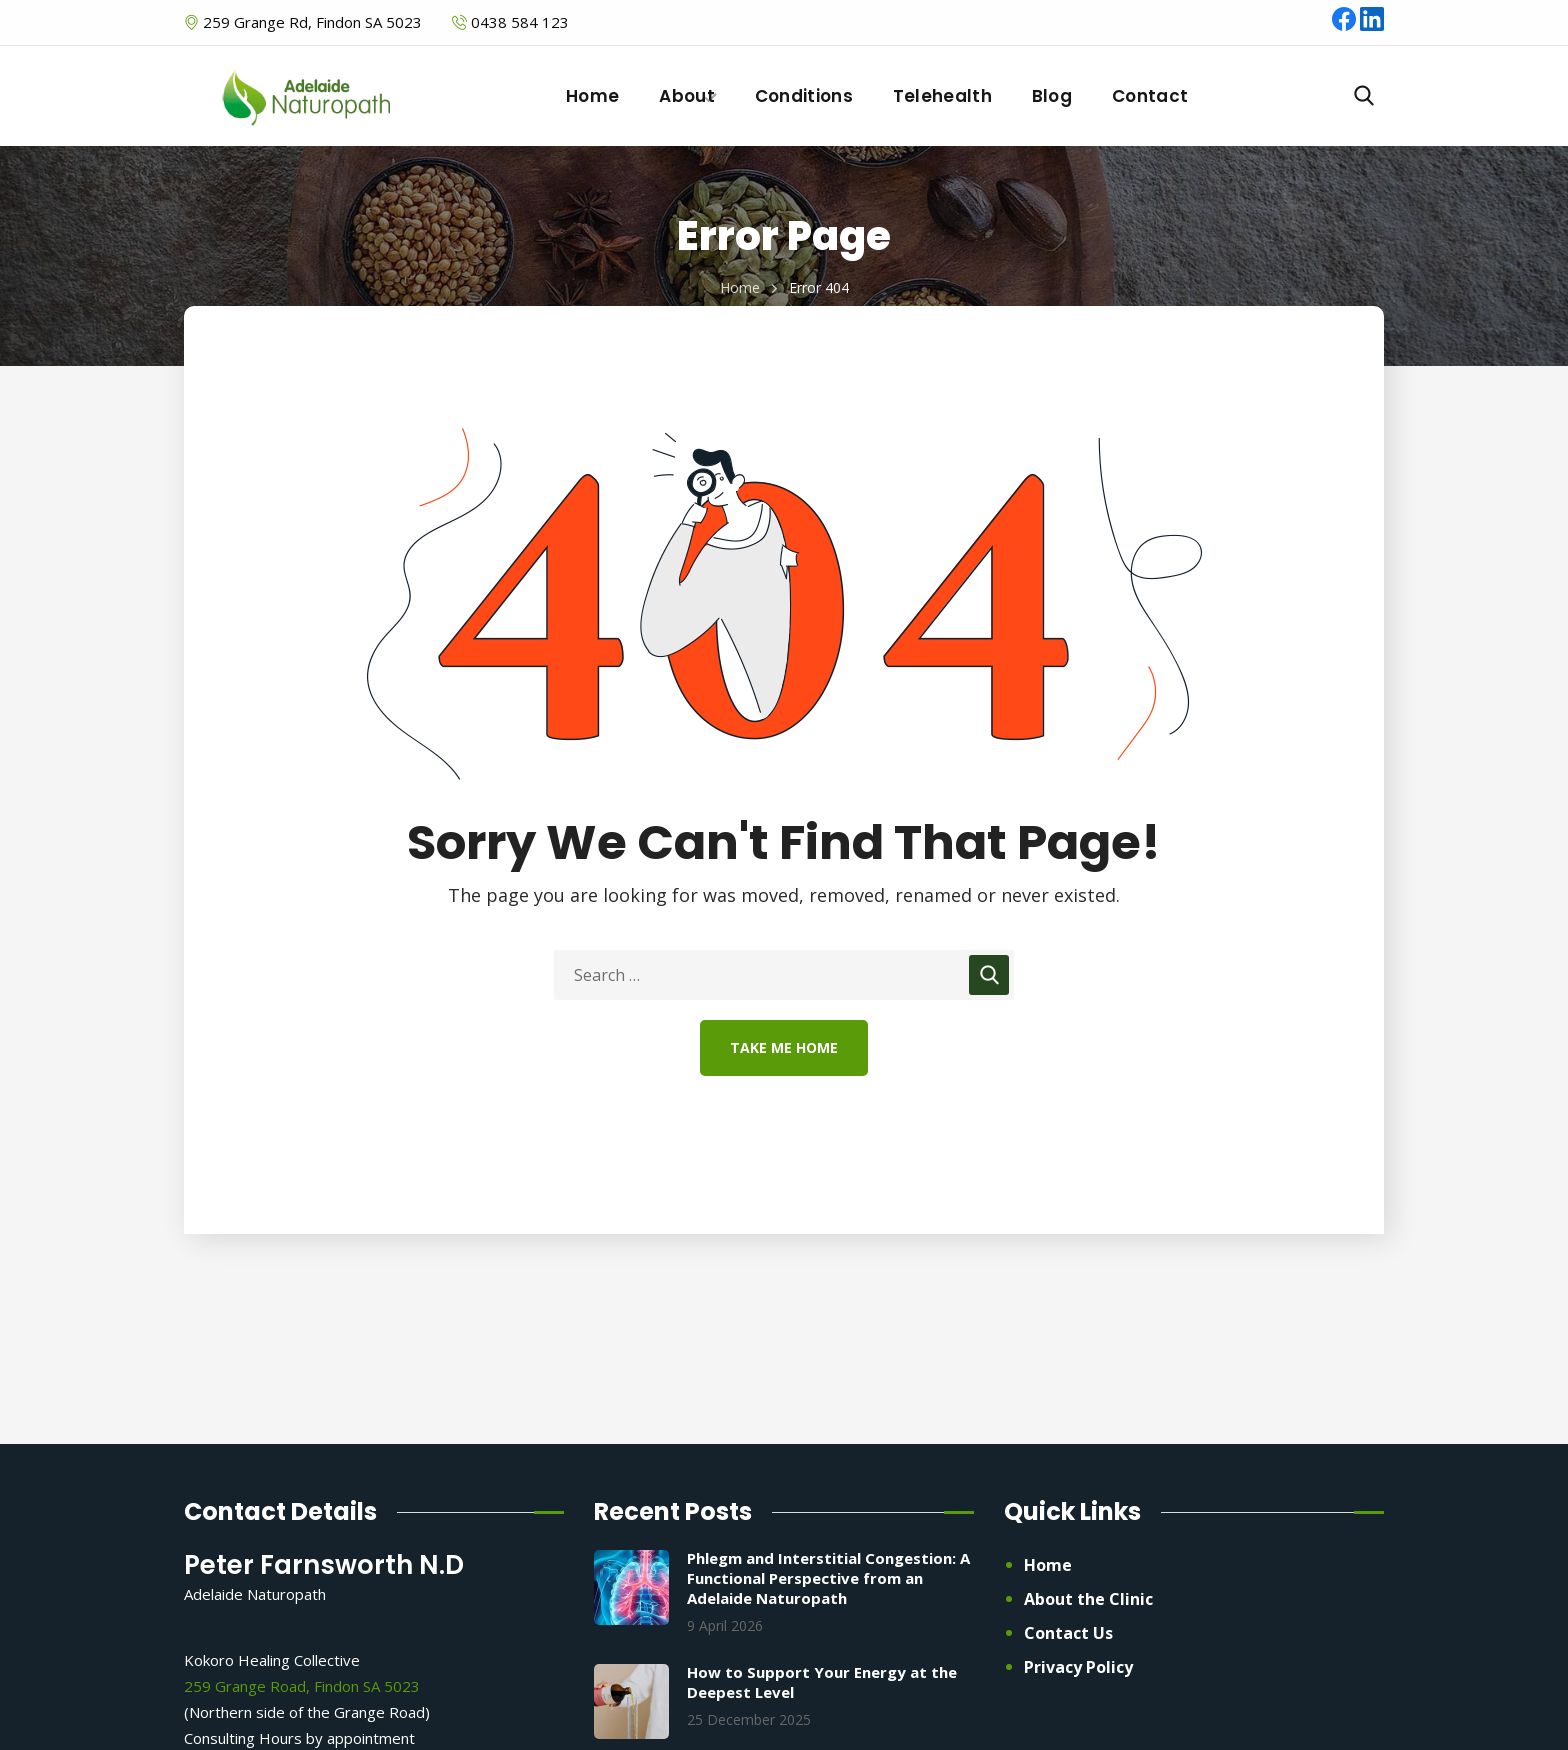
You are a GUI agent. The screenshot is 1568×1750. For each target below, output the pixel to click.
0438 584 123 (520, 22)
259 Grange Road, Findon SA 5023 (302, 1686)
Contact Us (1068, 1633)
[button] (1364, 96)
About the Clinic (1088, 1599)
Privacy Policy (1078, 1667)
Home (740, 287)
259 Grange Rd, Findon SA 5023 (310, 22)
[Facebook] (1346, 25)
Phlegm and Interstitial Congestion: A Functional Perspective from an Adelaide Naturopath (828, 1578)
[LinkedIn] (1372, 25)
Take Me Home (784, 1047)
